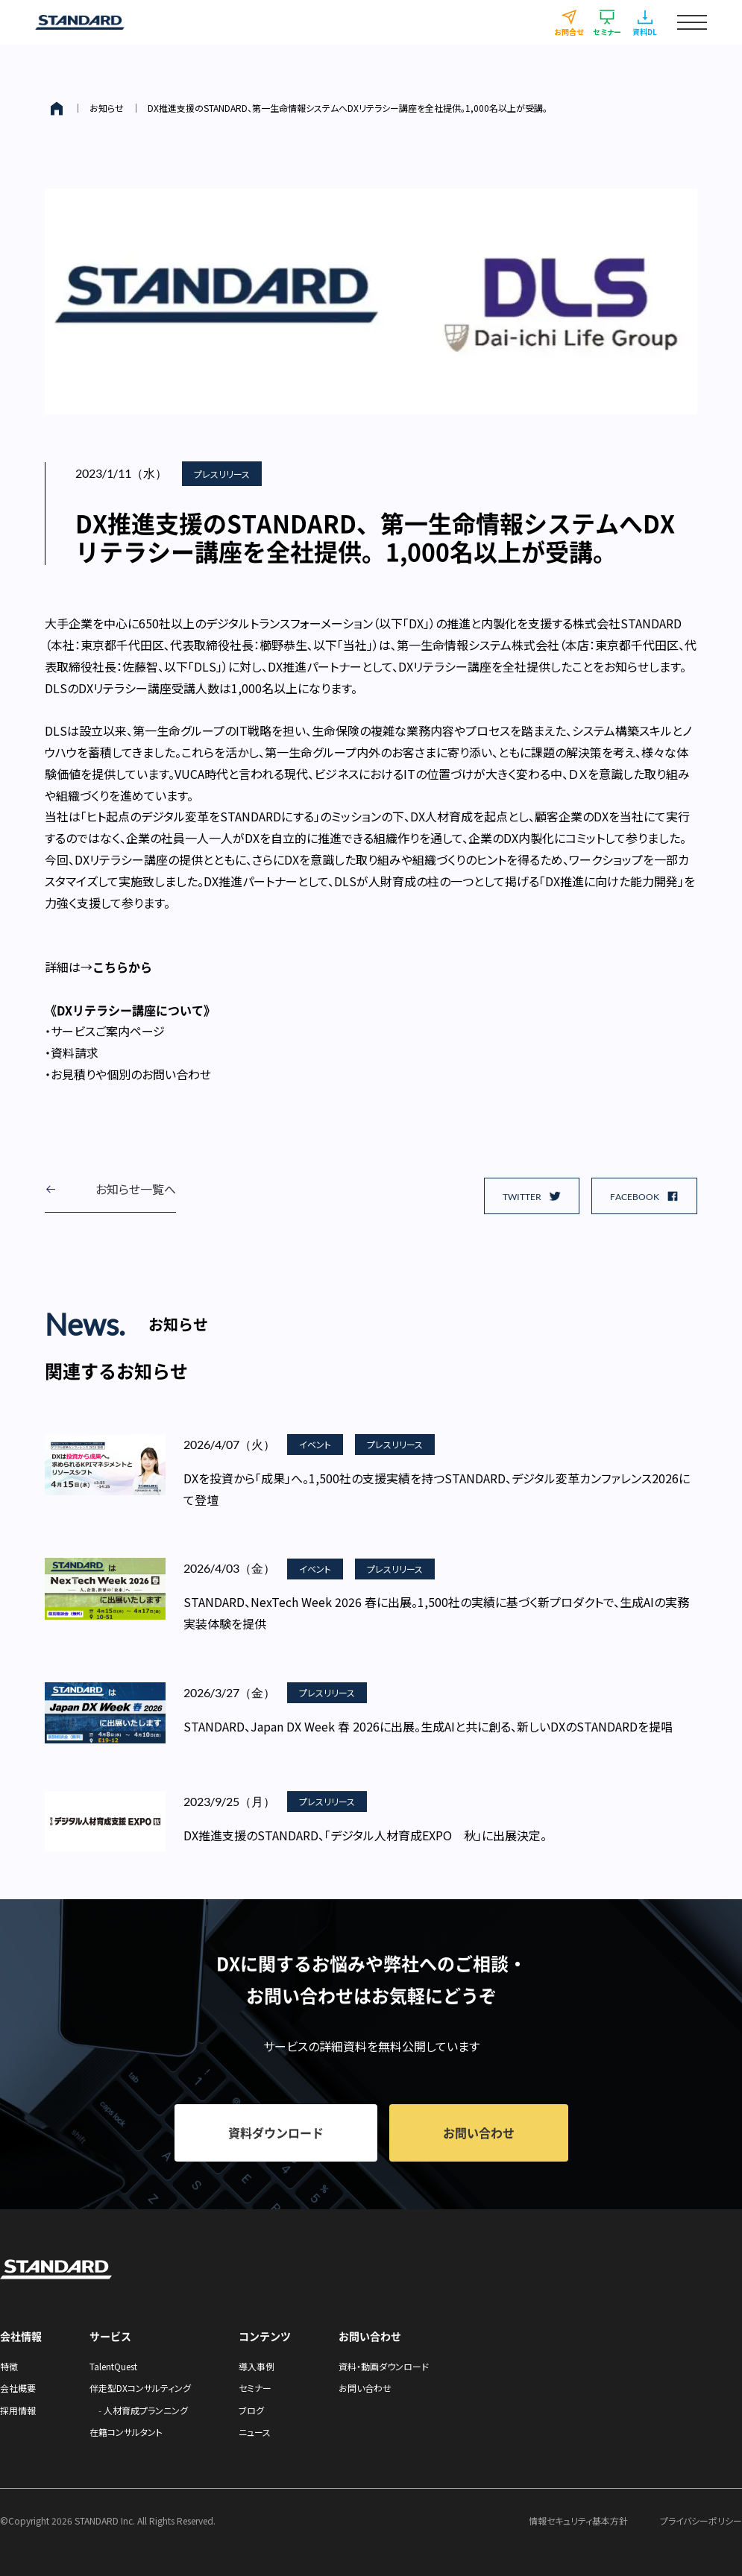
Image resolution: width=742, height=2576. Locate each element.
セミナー (255, 2387)
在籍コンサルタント (126, 2431)
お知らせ (106, 107)
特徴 (9, 2366)
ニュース (255, 2431)
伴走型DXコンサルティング (140, 2387)
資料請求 (74, 1052)
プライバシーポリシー (701, 2520)
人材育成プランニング (146, 2410)
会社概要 (18, 2387)
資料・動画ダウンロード (384, 2366)
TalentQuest (113, 2366)
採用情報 (18, 2410)
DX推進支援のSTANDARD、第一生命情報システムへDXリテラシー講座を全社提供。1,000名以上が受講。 (347, 107)
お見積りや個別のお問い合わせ (131, 1074)
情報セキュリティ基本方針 (578, 2520)
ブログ (251, 2410)
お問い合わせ (365, 2387)
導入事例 (256, 2366)
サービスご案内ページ (108, 1031)
